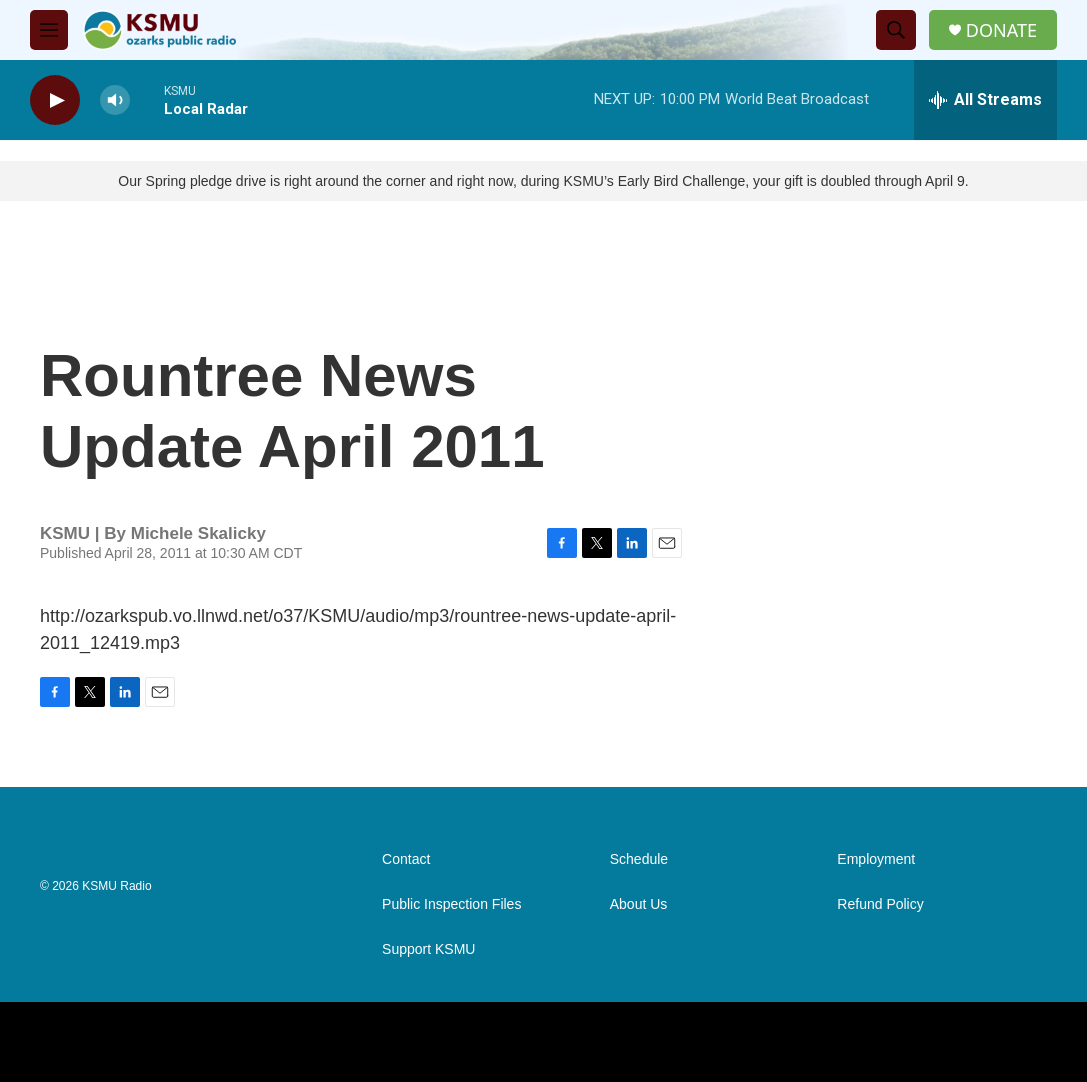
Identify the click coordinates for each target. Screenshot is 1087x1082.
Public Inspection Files (451, 904)
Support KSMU (428, 949)
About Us (639, 904)
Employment (876, 859)
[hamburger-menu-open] (49, 30)
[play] (55, 100)
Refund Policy (880, 904)
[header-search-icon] (896, 30)
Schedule (639, 859)
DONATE (1001, 30)
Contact (406, 859)
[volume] (115, 100)
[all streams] (985, 100)
